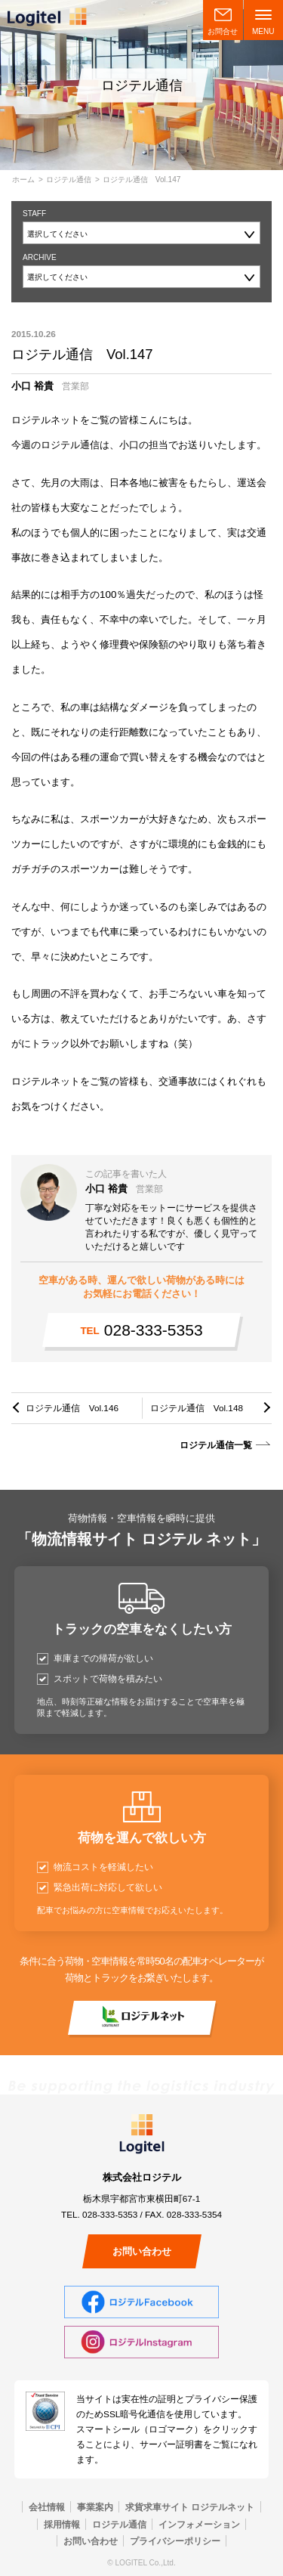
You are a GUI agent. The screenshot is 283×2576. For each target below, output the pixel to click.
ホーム (23, 180)
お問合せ (223, 31)
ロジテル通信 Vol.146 (72, 1408)
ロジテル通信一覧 (216, 1445)
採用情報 (62, 2524)
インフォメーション (199, 2524)
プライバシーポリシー (175, 2541)
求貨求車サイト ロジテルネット (189, 2507)
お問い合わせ (141, 2251)
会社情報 (47, 2507)
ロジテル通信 (68, 180)
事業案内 (95, 2507)
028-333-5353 (141, 1330)
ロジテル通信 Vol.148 (196, 1408)
